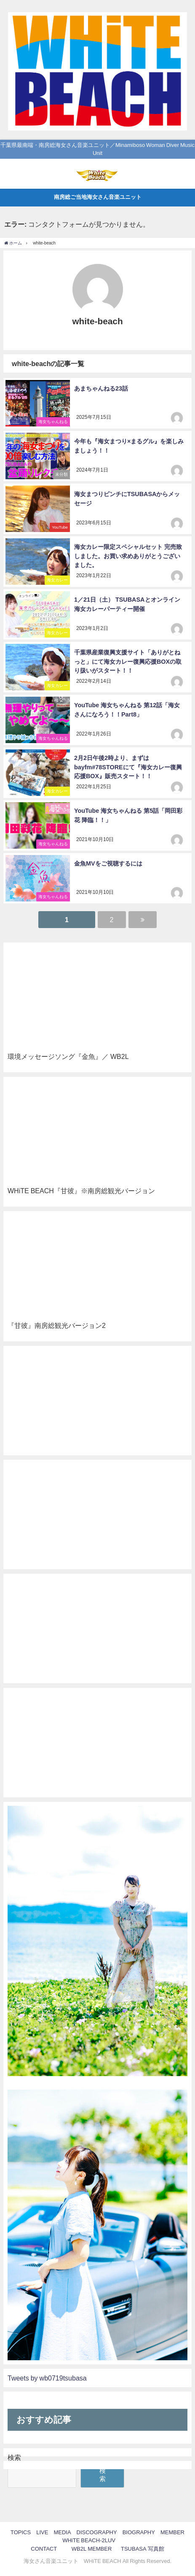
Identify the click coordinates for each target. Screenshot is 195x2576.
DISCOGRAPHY (97, 2532)
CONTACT (44, 2549)
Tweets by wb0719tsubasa (47, 2378)
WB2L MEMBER (92, 2549)
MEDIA (62, 2532)
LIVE (42, 2532)
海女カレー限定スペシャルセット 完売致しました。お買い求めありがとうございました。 (128, 556)
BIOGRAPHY (139, 2532)
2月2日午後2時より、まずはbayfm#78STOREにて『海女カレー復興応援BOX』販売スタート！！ (128, 767)
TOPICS (21, 2532)
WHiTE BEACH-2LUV (88, 2540)
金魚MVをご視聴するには (108, 863)
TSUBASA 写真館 (142, 2549)
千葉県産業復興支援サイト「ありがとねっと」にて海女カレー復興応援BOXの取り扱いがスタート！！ (128, 661)
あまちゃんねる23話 (101, 388)
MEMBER (172, 2532)
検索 (14, 2457)
